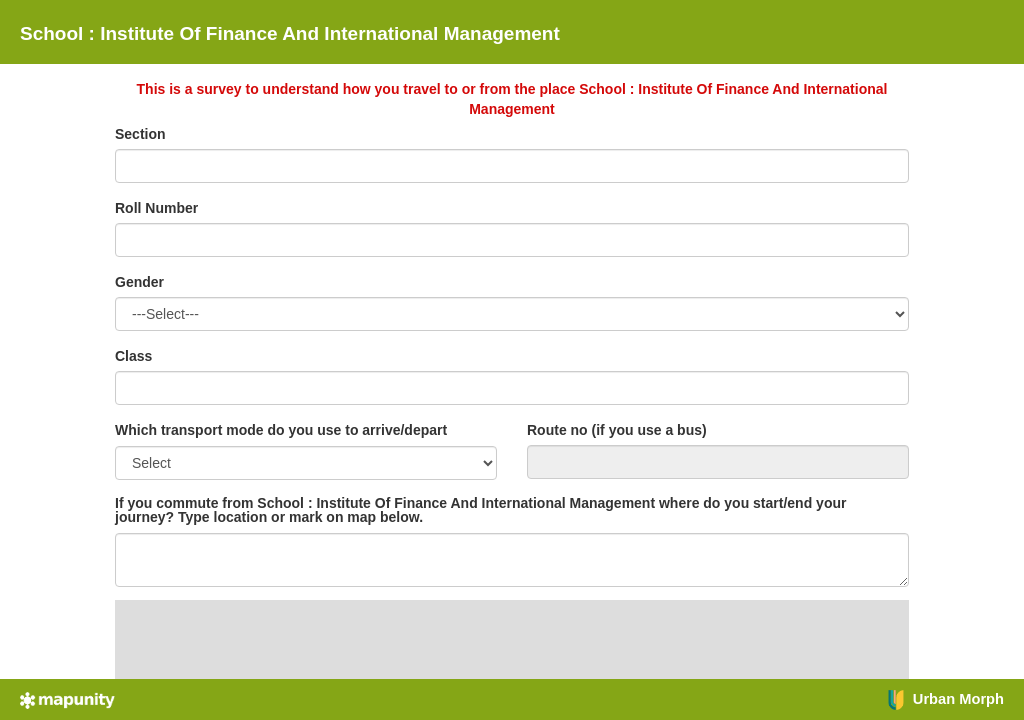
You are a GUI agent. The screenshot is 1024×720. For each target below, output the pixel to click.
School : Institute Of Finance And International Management (290, 33)
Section (140, 134)
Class (133, 356)
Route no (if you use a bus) (617, 430)
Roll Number (156, 208)
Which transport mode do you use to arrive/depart (281, 430)
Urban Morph (945, 699)
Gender (139, 282)
